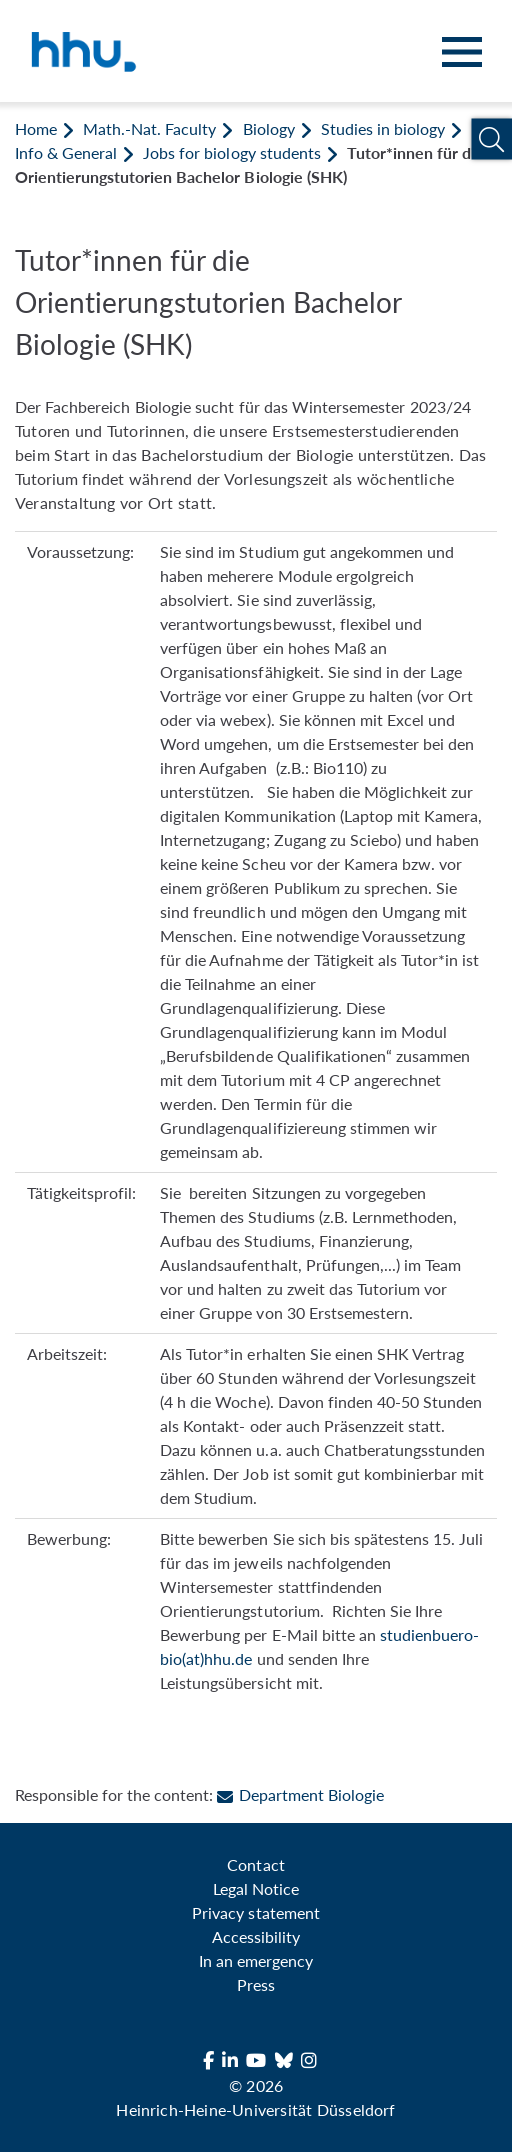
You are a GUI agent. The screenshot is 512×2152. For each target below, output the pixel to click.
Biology (269, 128)
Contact (255, 1864)
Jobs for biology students (231, 152)
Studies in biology (383, 128)
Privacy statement (255, 1912)
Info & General (66, 152)
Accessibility (256, 1936)
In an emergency (256, 1960)
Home (36, 128)
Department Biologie (300, 1794)
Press (256, 1984)
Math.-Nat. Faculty (149, 128)
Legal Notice (256, 1888)
